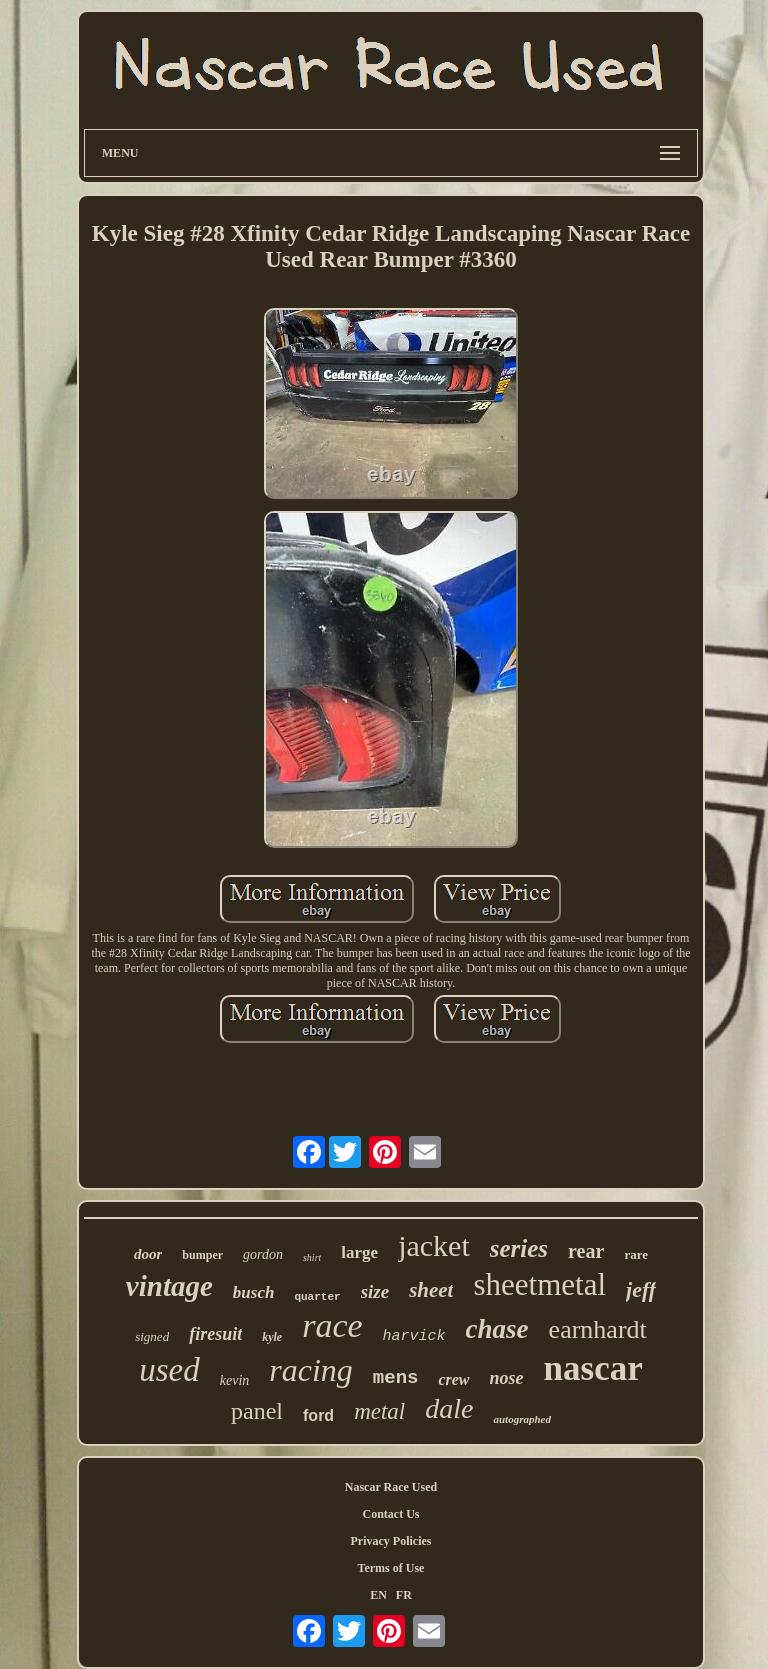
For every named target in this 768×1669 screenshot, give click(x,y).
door (148, 1254)
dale (449, 1408)
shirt (312, 1257)
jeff (641, 1289)
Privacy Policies (390, 1541)
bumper (202, 1255)
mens (396, 1378)
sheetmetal (539, 1284)
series (519, 1248)
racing (311, 1370)
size (375, 1291)
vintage (169, 1286)
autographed (521, 1419)
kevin (235, 1380)
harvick (414, 1336)
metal (379, 1411)
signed (152, 1336)
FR (404, 1595)
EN (378, 1595)
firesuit (215, 1334)
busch (254, 1292)
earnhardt (598, 1329)
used (169, 1370)
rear (586, 1251)
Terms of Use (391, 1568)
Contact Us (390, 1514)
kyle (272, 1337)
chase (497, 1329)
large (359, 1252)
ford (318, 1415)
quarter (317, 1297)
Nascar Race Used (391, 1487)
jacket (434, 1245)
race (332, 1325)
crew (453, 1379)
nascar (593, 1368)
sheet (431, 1290)
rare (636, 1254)
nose (507, 1378)
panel (257, 1411)
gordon (263, 1254)
